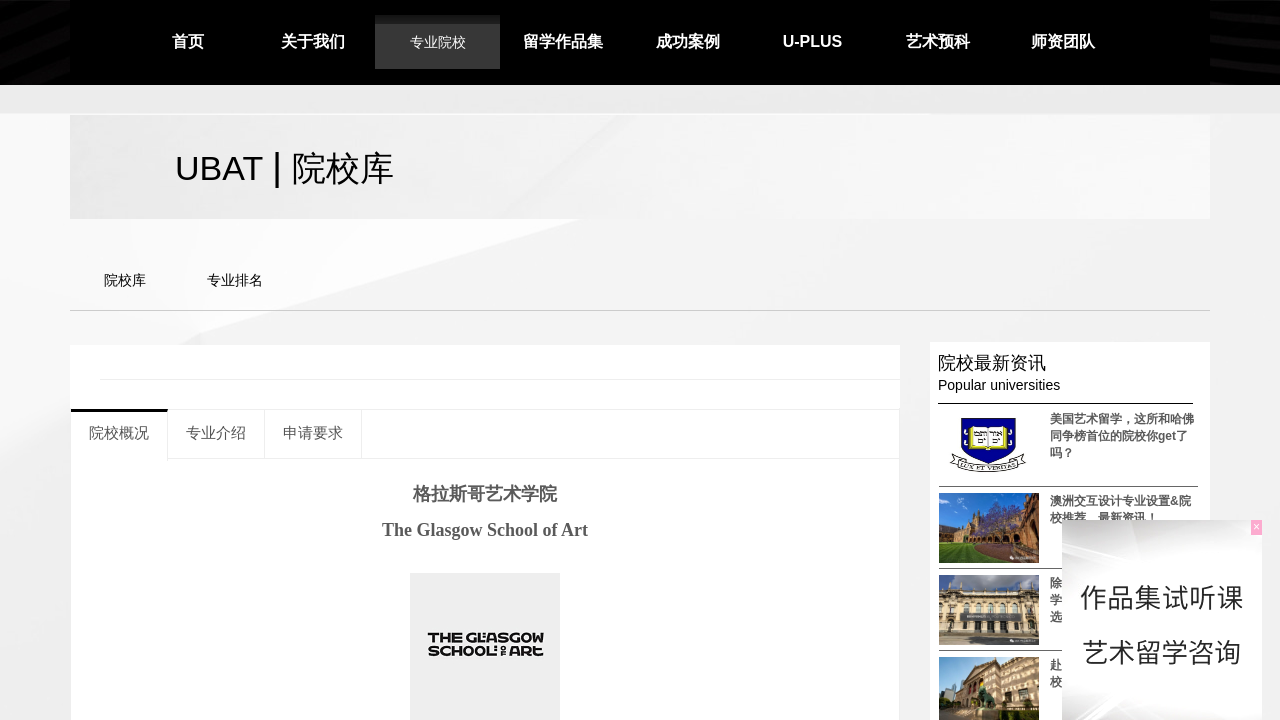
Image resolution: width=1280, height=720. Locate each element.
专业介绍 (216, 433)
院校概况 (119, 433)
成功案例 (688, 41)
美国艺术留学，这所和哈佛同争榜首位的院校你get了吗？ (1122, 436)
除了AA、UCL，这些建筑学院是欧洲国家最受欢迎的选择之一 (1122, 600)
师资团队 (1063, 41)
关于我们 (313, 41)
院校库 (125, 280)
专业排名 (235, 280)
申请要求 (313, 433)
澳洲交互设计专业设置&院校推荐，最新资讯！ (1120, 509)
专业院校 (438, 42)
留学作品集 (563, 41)
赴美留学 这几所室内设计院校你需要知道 (1123, 673)
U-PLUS (813, 41)
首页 (188, 41)
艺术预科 (938, 41)
